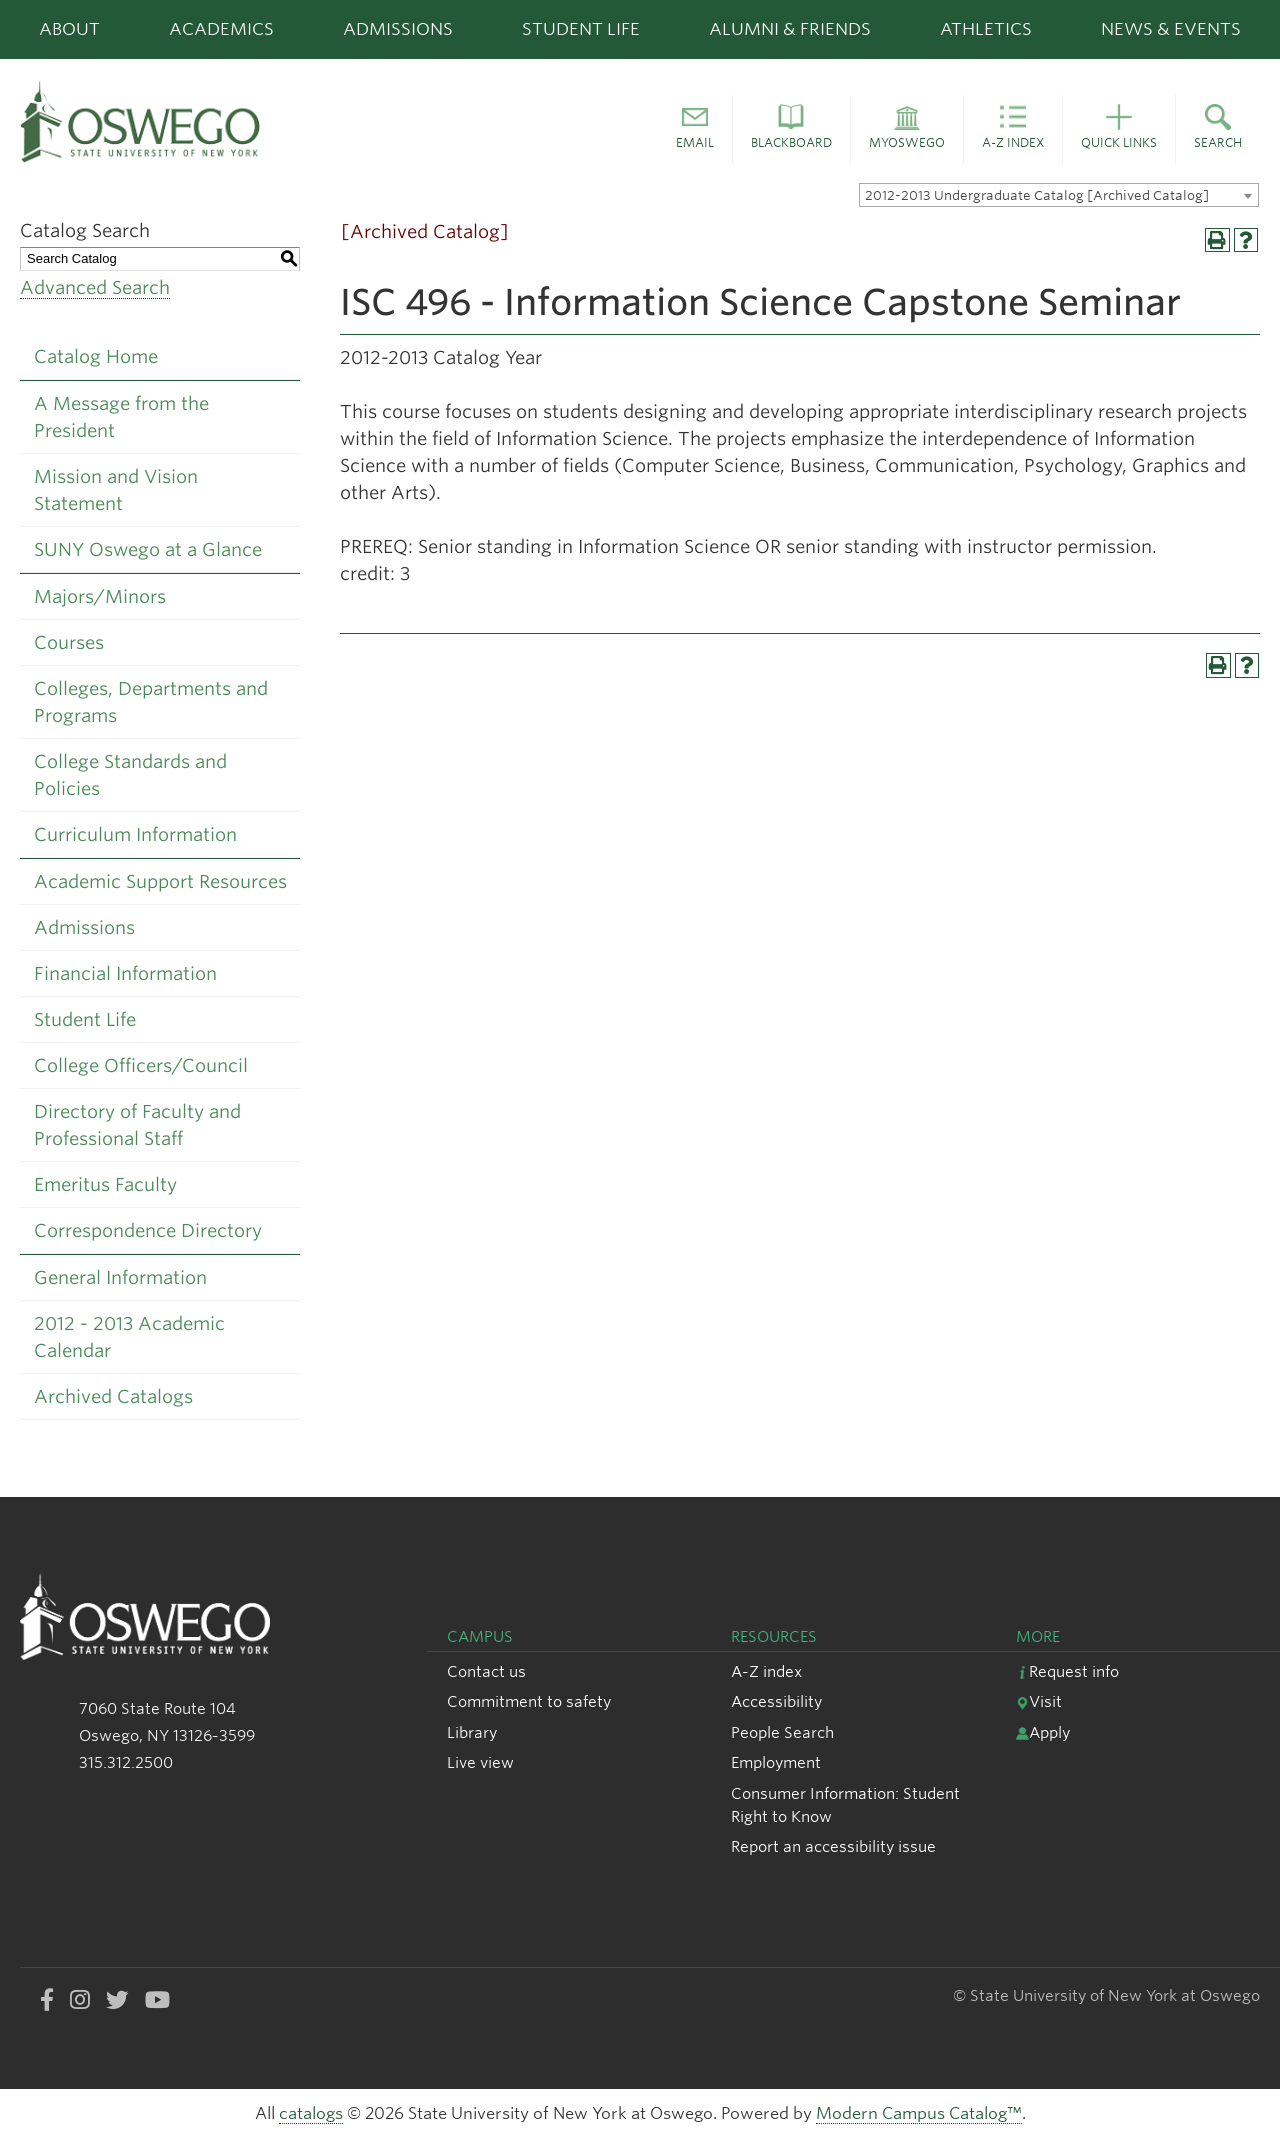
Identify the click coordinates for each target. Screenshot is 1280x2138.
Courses (69, 642)
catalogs (311, 2113)
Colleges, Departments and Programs (151, 702)
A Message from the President (121, 417)
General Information (120, 1277)
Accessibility (776, 1701)
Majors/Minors (100, 596)
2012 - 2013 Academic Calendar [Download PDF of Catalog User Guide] (129, 1337)
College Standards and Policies (130, 775)
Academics (221, 29)
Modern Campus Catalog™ (919, 2113)
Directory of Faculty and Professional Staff (137, 1125)
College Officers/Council (141, 1065)
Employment (776, 1762)
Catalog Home (96, 356)
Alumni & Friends (790, 29)
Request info (1067, 1671)
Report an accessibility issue (833, 1846)
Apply (1043, 1732)
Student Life (581, 29)
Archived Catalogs (113, 1396)
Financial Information (125, 973)
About (69, 29)
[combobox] (1059, 195)
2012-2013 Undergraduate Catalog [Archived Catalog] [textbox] (1037, 195)
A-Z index (766, 1671)
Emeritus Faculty (105, 1184)
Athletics (986, 29)
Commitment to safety (529, 1701)
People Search (782, 1732)
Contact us (486, 1671)
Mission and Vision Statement (116, 490)
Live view (480, 1762)
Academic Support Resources (160, 881)
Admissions (398, 29)
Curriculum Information (135, 834)
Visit (1039, 1701)
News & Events (1171, 29)
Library (472, 1732)
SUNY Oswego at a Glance (148, 549)
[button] (695, 130)
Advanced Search (95, 287)
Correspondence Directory (148, 1230)
